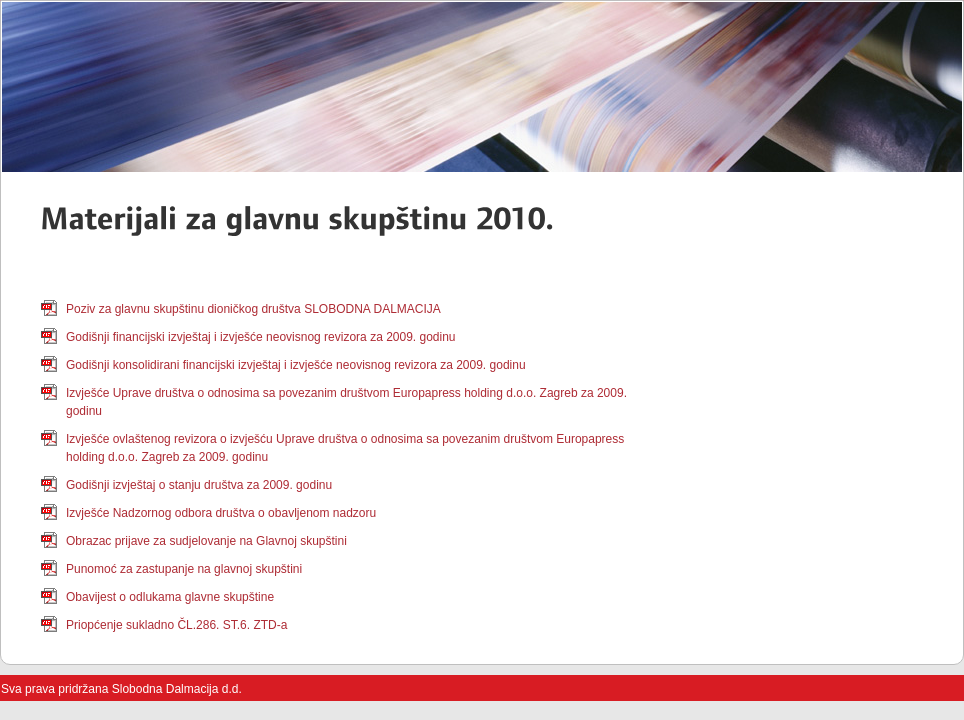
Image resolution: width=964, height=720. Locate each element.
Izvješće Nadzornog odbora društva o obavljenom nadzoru (221, 513)
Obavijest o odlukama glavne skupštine (170, 597)
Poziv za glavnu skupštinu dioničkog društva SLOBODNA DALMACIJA (253, 309)
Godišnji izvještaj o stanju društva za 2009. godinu (199, 485)
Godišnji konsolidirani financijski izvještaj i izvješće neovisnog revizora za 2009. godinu (296, 365)
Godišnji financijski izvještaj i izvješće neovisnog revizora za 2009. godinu (261, 337)
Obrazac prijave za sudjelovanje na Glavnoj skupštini (206, 541)
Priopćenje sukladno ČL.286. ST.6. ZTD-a (176, 625)
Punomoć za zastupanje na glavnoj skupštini (184, 569)
